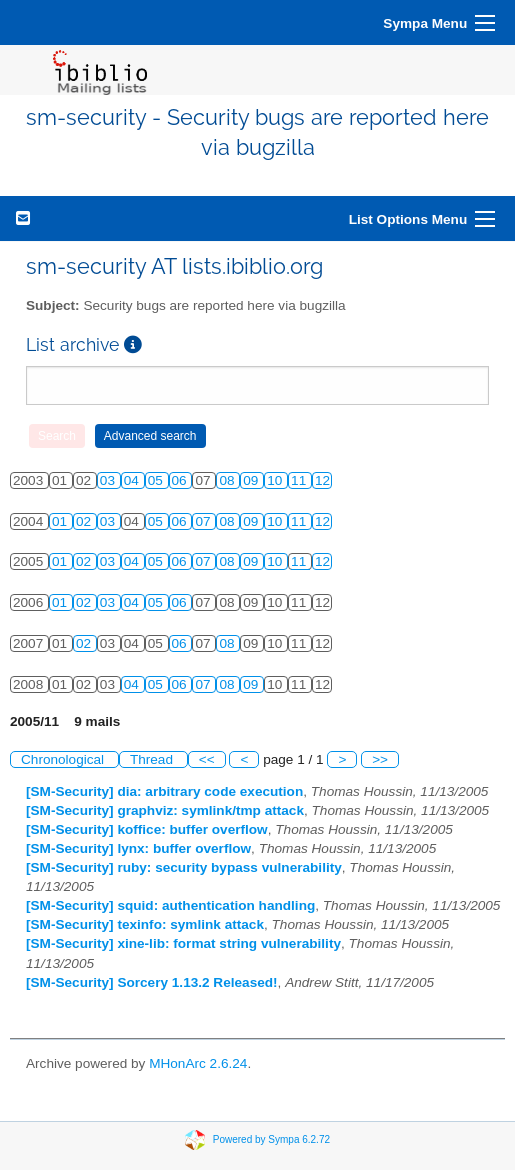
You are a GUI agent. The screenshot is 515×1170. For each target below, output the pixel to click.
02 (85, 521)
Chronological (64, 759)
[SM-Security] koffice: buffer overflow (147, 829)
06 (181, 480)
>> (380, 759)
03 (109, 480)
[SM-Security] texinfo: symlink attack (145, 924)
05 (157, 480)
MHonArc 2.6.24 (198, 1063)
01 (61, 521)
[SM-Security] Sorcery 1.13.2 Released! (152, 982)
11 (300, 480)
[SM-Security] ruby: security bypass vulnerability (184, 867)
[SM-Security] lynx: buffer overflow (138, 848)
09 (252, 480)
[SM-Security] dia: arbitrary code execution (164, 791)
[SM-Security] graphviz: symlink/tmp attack (165, 810)
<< (207, 759)
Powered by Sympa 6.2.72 (271, 1138)
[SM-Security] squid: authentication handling (170, 905)
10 (276, 480)
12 (322, 480)
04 (133, 480)
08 (228, 480)
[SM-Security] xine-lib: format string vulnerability (183, 943)
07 (204, 521)
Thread (153, 759)
